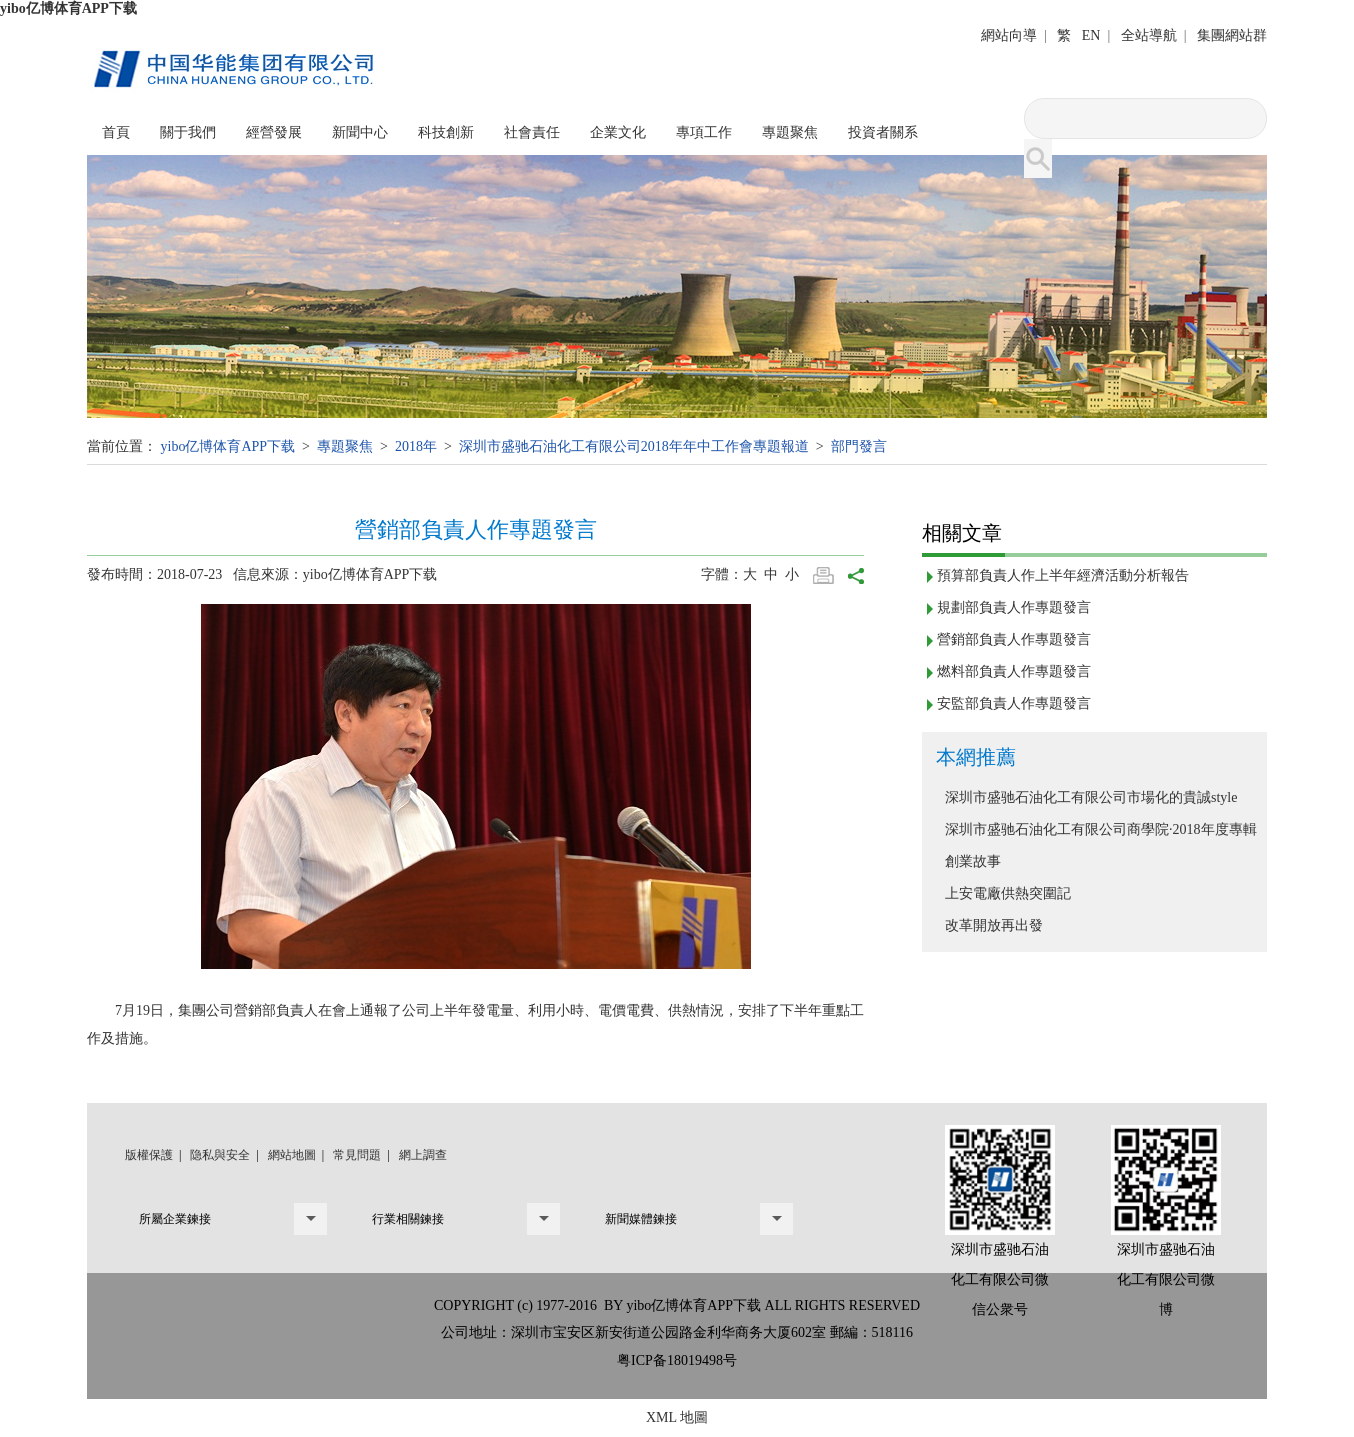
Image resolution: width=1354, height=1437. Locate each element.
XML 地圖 (677, 1417)
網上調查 (423, 1155)
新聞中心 (360, 132)
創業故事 (973, 861)
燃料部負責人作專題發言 (1014, 671)
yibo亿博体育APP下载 (68, 8)
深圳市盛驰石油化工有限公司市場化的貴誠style (1091, 797)
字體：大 (732, 574)
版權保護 (149, 1155)
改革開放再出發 (994, 925)
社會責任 (532, 132)
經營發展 (274, 132)
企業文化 (618, 132)
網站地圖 (292, 1155)
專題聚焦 (790, 132)
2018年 (416, 446)
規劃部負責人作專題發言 (1014, 607)
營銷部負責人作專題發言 (1014, 639)
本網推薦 (976, 757)
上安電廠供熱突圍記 (1008, 893)
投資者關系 (883, 132)
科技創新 (446, 132)
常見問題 (357, 1155)
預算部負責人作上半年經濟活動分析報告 (1063, 575)
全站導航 (1149, 35)
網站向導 (1009, 35)
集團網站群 (1232, 35)
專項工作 (704, 132)
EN (1091, 35)
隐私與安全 (220, 1155)
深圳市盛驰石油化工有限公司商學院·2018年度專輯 (1101, 829)
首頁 (116, 132)
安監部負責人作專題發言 (1014, 703)
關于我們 (188, 132)
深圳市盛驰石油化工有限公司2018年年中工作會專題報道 (634, 446)
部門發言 (859, 446)
